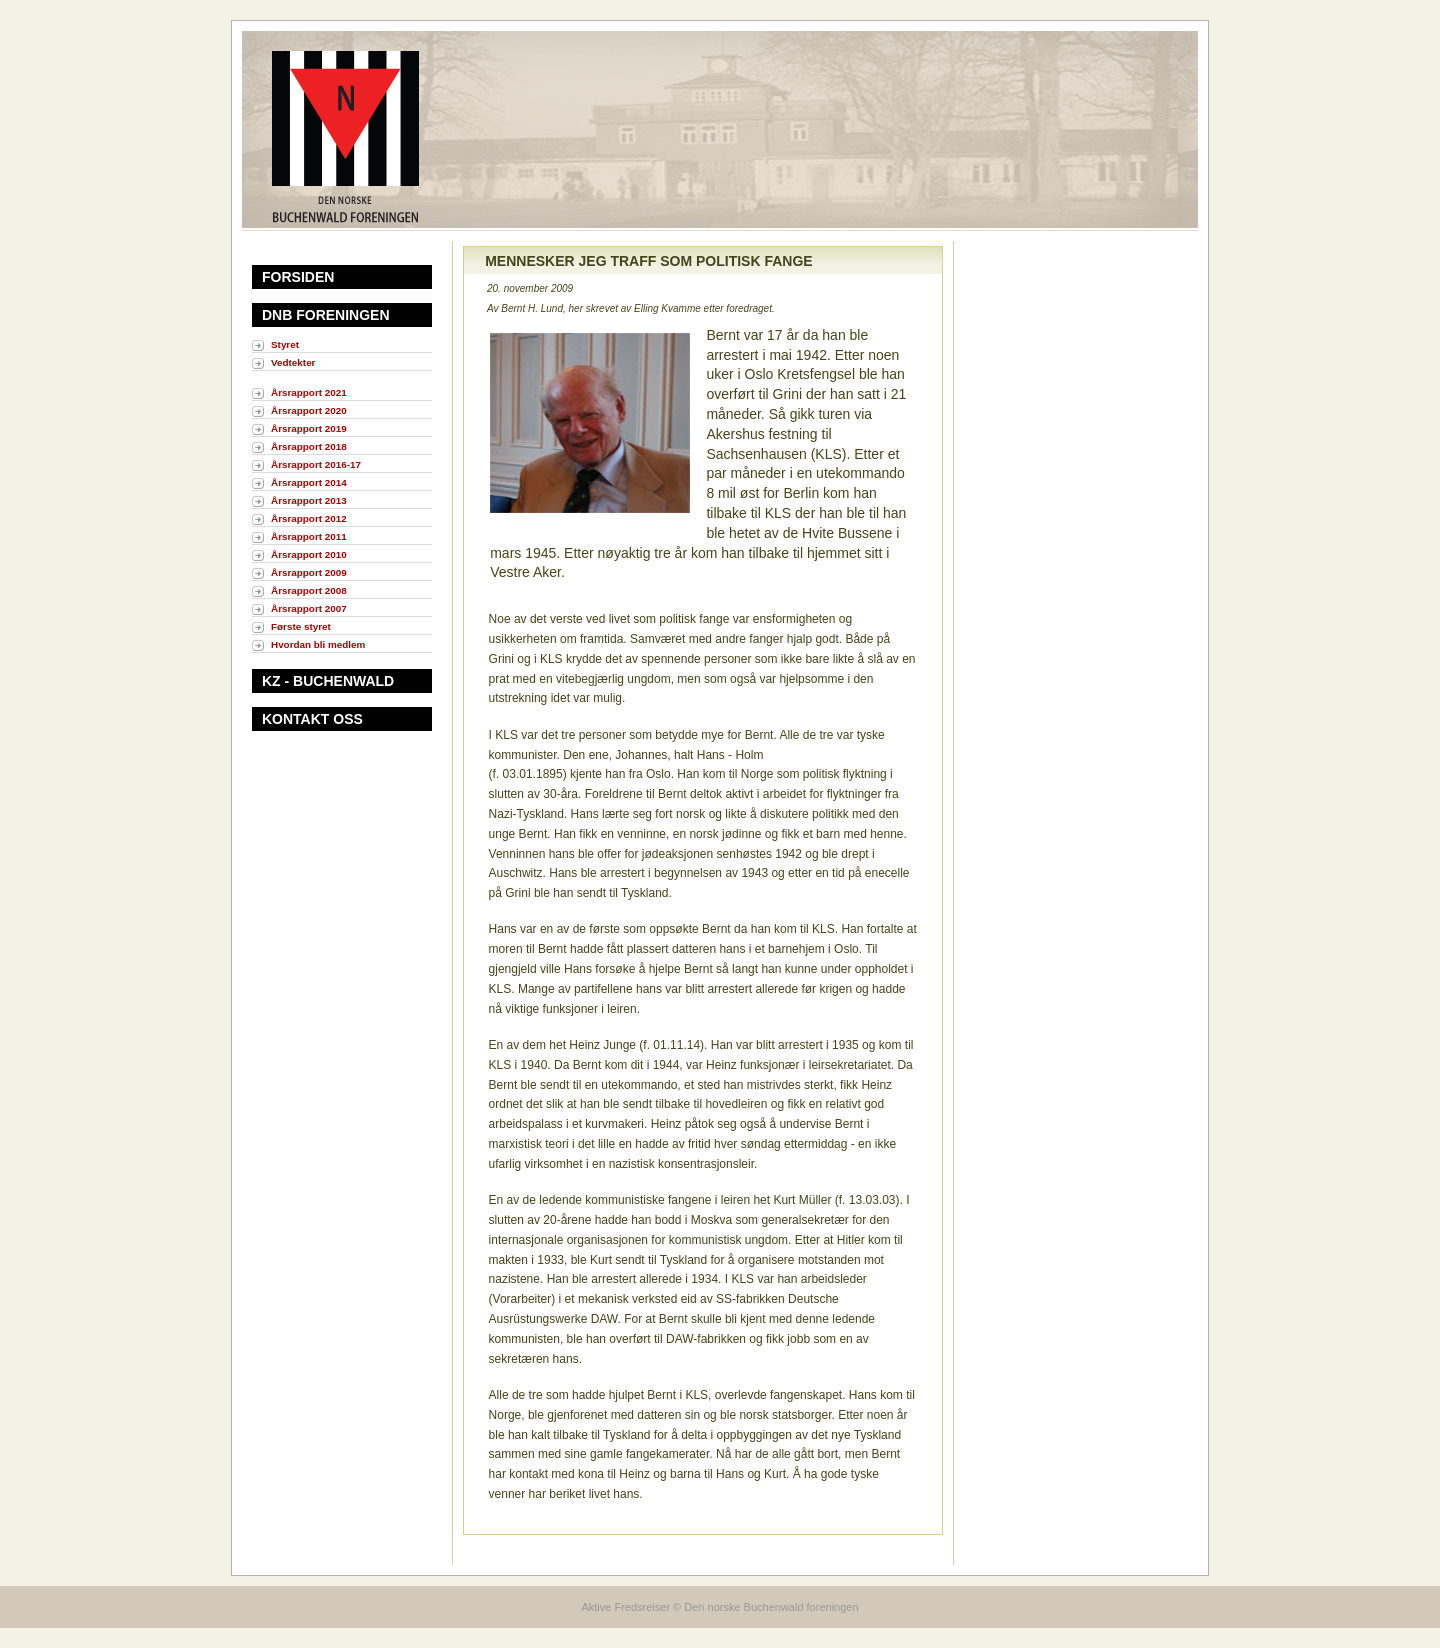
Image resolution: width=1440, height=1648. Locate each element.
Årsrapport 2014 (309, 482)
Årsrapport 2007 (309, 608)
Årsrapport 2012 (309, 518)
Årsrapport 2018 (309, 446)
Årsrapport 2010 (309, 554)
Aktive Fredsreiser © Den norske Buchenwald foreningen (719, 1607)
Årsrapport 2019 (309, 428)
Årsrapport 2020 (309, 410)
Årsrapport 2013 (309, 500)
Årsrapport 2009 (309, 572)
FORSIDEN (298, 277)
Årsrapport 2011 (309, 536)
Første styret (301, 626)
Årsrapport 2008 (309, 590)
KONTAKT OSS (312, 719)
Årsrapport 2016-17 (316, 464)
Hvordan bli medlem (318, 644)
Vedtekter (293, 362)
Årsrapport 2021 (309, 392)
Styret (285, 344)
